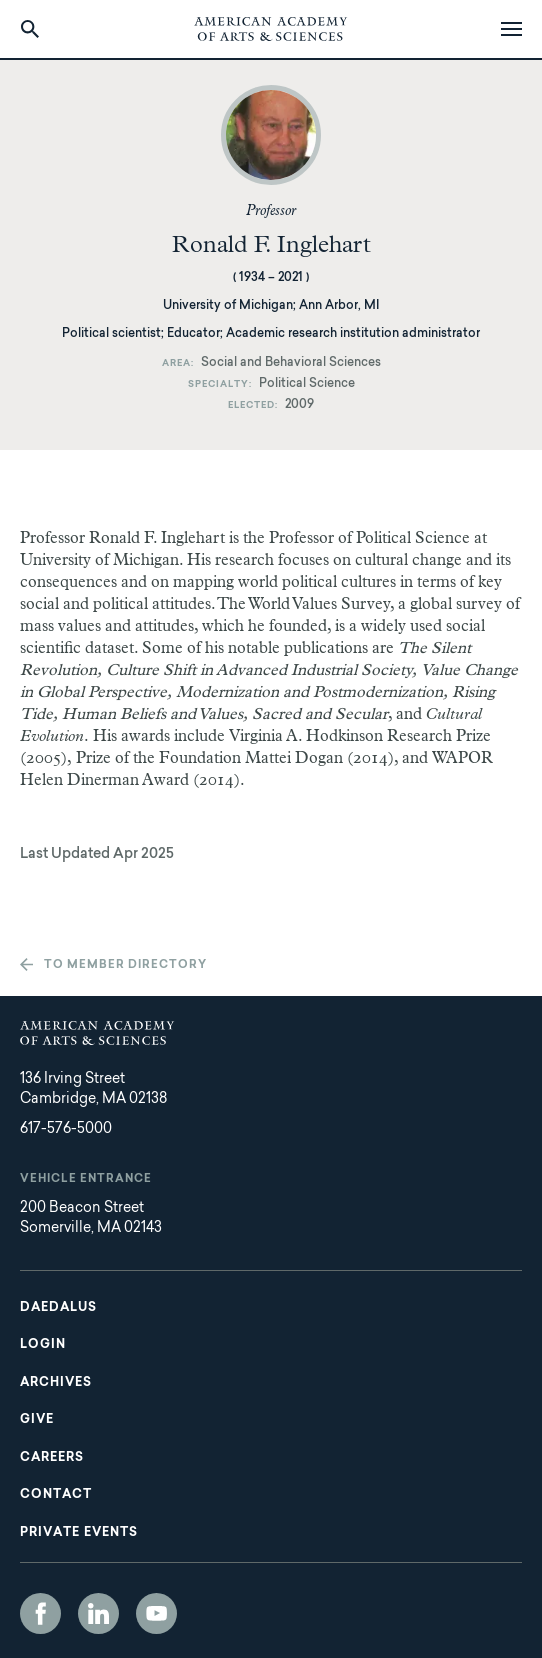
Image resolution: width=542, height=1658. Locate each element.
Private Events (79, 1533)
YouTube (156, 1613)
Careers (52, 1458)
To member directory (125, 965)
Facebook (40, 1613)
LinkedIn (98, 1613)
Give (37, 1420)
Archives (56, 1383)
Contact (56, 1495)
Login (43, 1345)
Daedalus (58, 1308)
